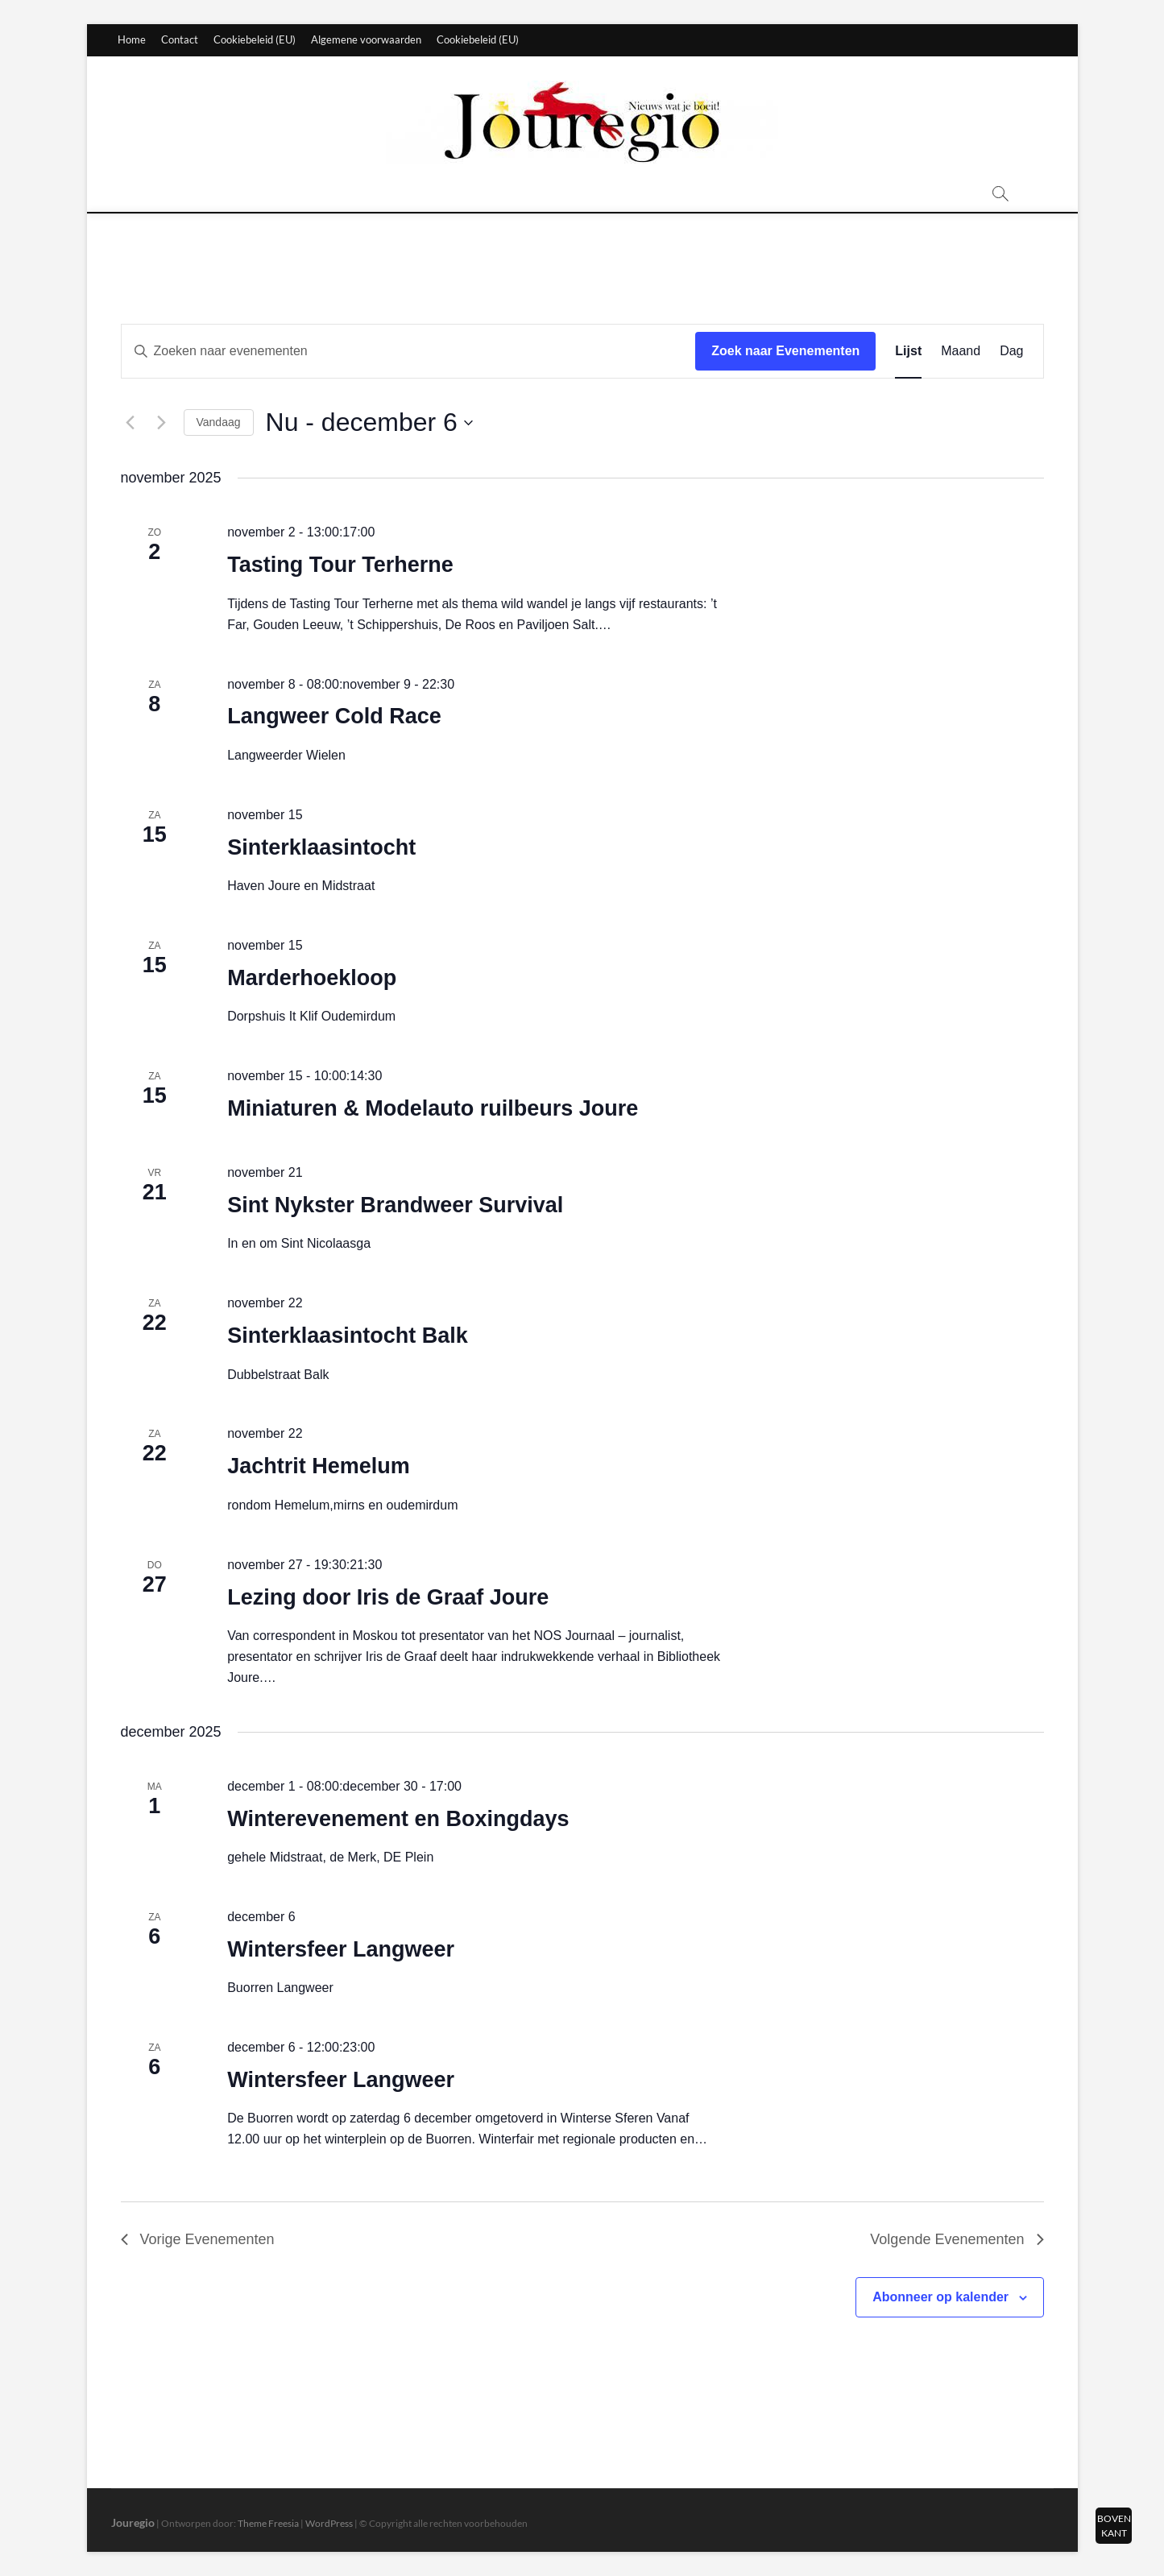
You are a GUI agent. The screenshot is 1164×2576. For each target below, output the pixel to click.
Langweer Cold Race (334, 716)
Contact (179, 39)
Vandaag (219, 422)
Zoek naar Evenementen (785, 351)
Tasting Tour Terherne (340, 565)
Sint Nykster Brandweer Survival (395, 1205)
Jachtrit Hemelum (318, 1466)
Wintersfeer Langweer (340, 1949)
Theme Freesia (268, 2523)
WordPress (329, 2523)
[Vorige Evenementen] (130, 423)
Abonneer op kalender (940, 2297)
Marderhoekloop (311, 978)
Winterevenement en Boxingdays (398, 1819)
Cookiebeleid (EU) (254, 39)
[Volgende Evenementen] (162, 423)
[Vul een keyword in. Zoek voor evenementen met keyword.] (409, 351)
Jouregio (133, 2522)
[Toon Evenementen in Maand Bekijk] (960, 351)
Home (132, 39)
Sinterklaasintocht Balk (347, 1335)
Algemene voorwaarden (366, 39)
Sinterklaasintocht (321, 847)
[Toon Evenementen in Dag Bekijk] (1011, 351)
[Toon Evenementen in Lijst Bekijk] (908, 351)
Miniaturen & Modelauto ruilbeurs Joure (432, 1108)
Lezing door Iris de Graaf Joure (388, 1597)
